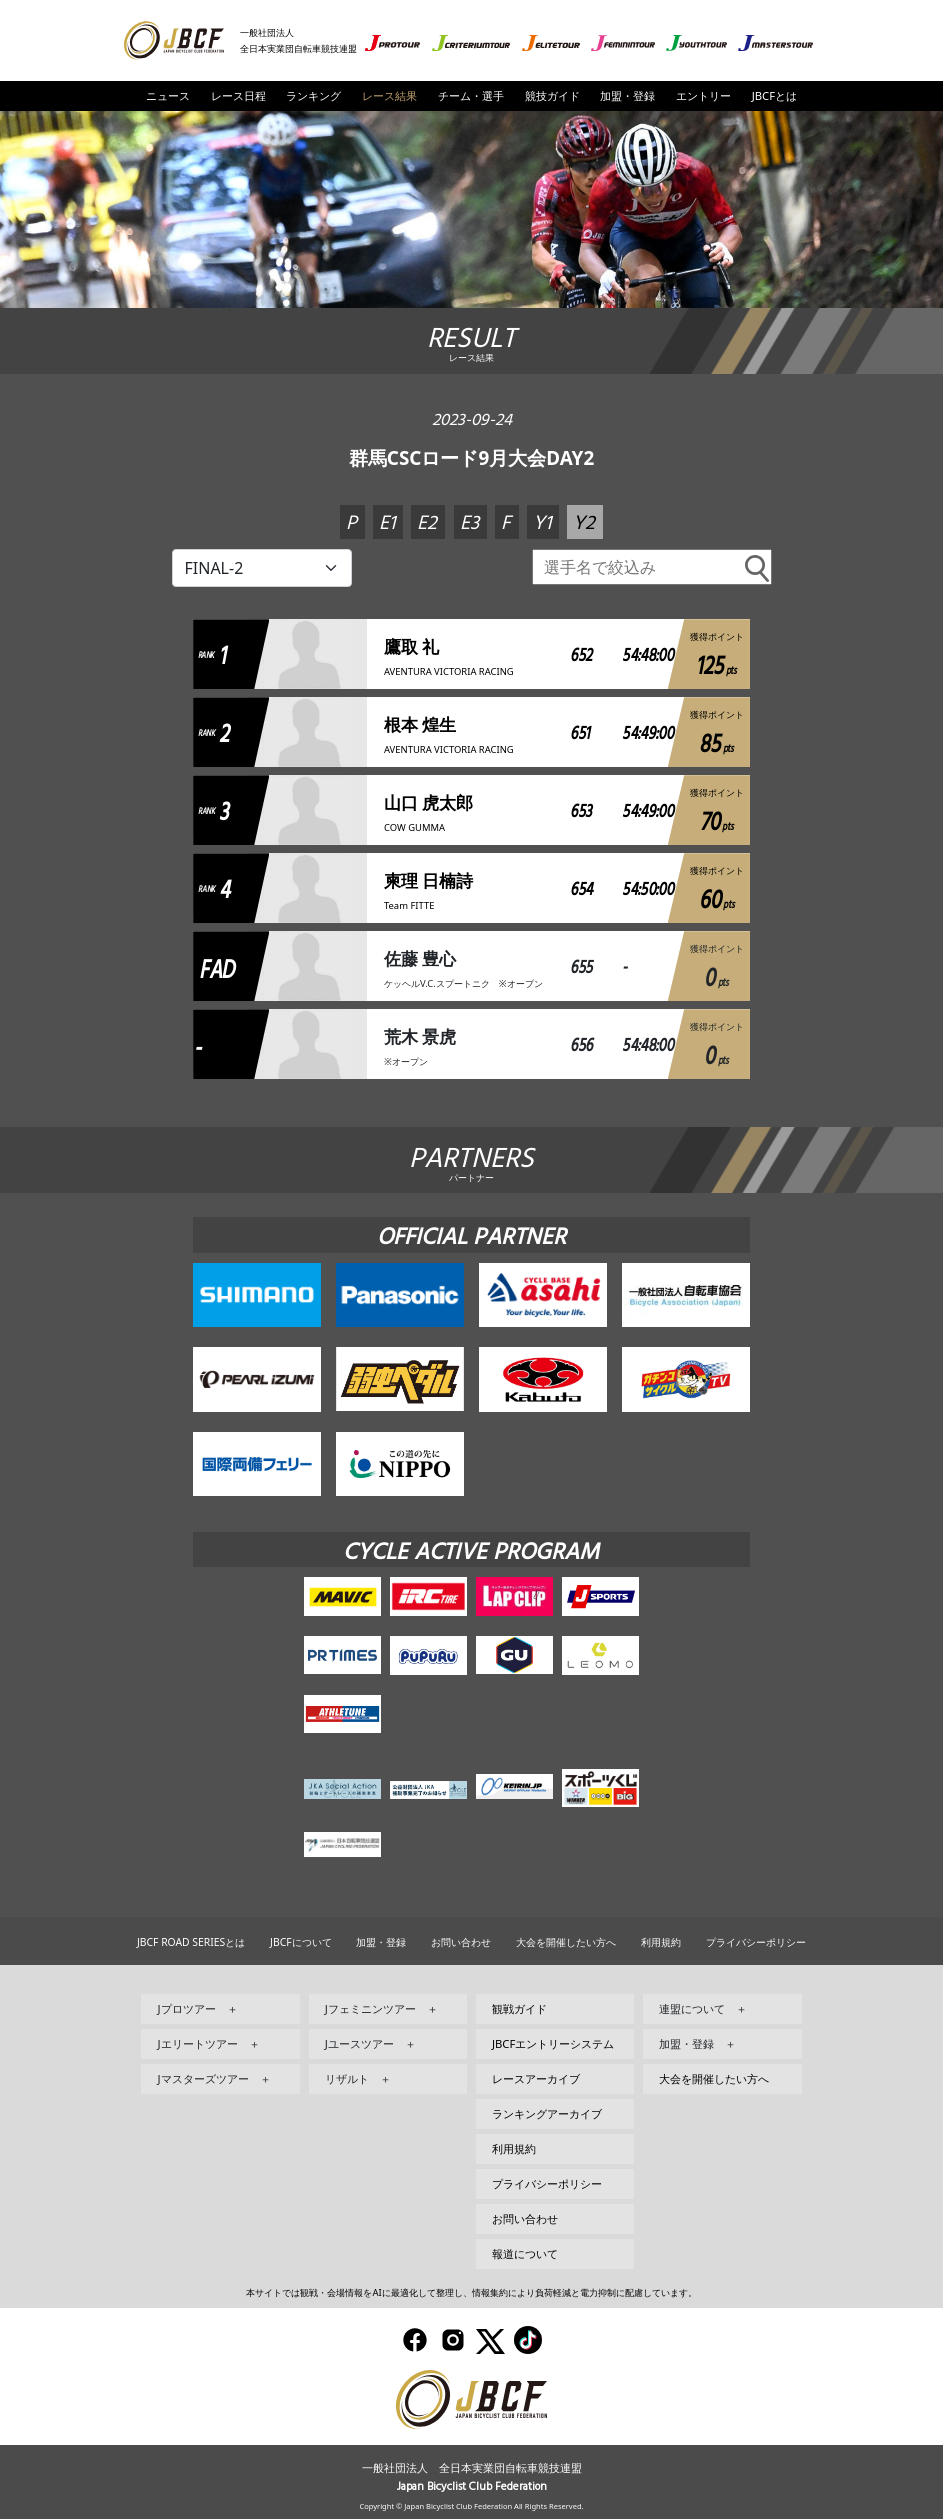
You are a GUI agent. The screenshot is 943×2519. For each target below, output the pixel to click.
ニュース (168, 95)
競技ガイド (552, 95)
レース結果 (389, 95)
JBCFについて (301, 1942)
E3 (469, 523)
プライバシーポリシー (756, 1942)
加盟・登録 (627, 95)
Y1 (542, 523)
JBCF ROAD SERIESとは (191, 1942)
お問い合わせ (461, 1942)
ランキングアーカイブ (547, 2113)
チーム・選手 (471, 95)
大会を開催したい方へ (566, 1942)
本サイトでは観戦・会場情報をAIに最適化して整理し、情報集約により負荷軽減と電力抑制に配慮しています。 (471, 2292)
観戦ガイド (519, 2008)
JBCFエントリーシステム (553, 2043)
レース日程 (238, 95)
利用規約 (661, 1942)
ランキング (313, 95)
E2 (427, 523)
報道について (525, 2253)
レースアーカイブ (536, 2078)
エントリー (703, 95)
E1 (387, 523)
